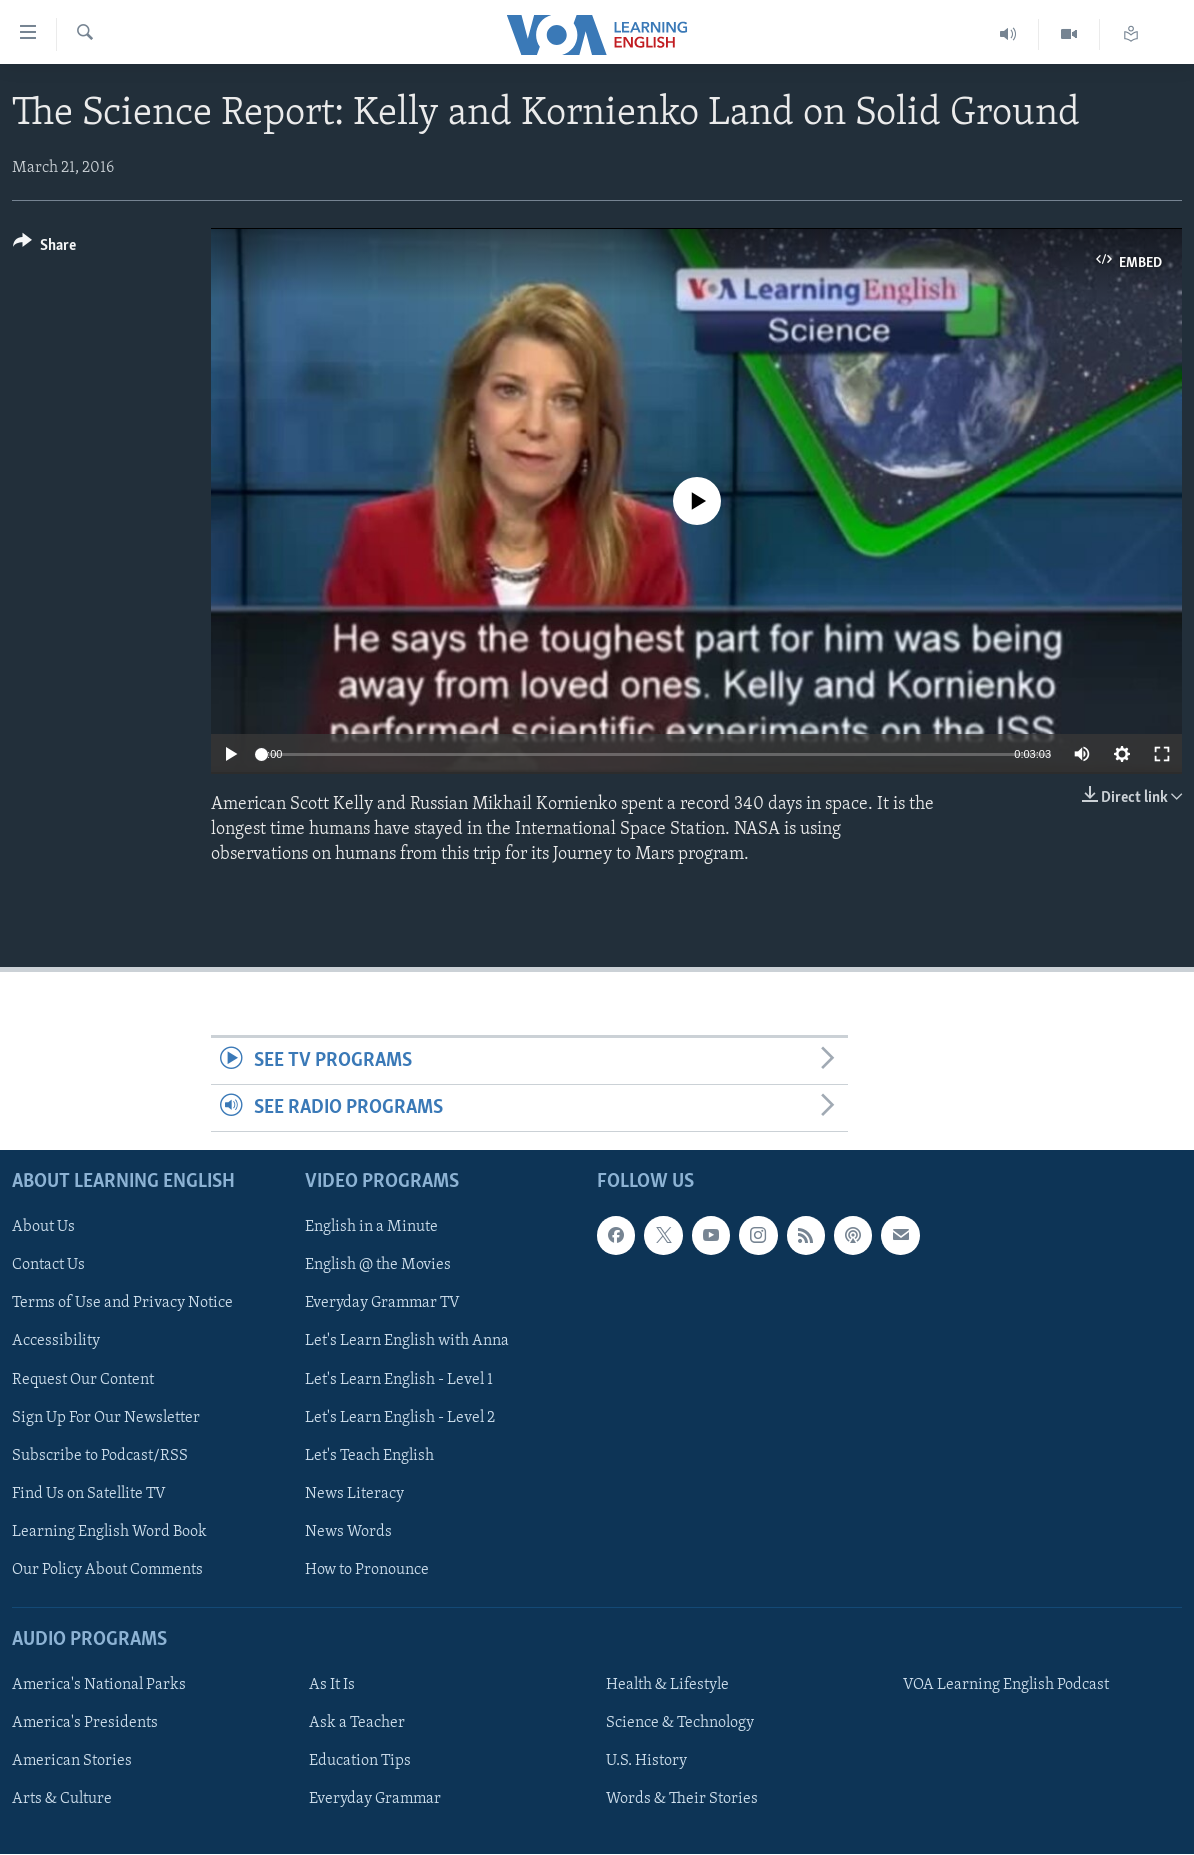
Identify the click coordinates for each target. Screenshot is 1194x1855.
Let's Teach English (369, 1456)
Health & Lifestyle (667, 1685)
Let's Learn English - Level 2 (400, 1418)
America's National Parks (99, 1685)
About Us (43, 1228)
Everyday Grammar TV (382, 1304)
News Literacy (354, 1494)
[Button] (44, 248)
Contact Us (48, 1266)
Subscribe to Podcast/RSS (100, 1456)
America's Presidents (85, 1723)
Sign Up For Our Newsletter (106, 1418)
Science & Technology (680, 1723)
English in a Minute (371, 1228)
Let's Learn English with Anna (407, 1342)
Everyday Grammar (375, 1800)
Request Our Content (83, 1380)
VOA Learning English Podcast (1006, 1685)
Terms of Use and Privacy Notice (122, 1304)
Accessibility (56, 1342)
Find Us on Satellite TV (89, 1494)
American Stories (72, 1762)
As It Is (332, 1685)
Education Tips (360, 1762)
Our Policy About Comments (107, 1570)
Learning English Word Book (109, 1532)
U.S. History (646, 1762)
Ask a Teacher (357, 1723)
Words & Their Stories (682, 1800)
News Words (348, 1532)
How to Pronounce (367, 1570)
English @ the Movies (378, 1266)
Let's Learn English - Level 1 (399, 1380)
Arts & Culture (62, 1800)
